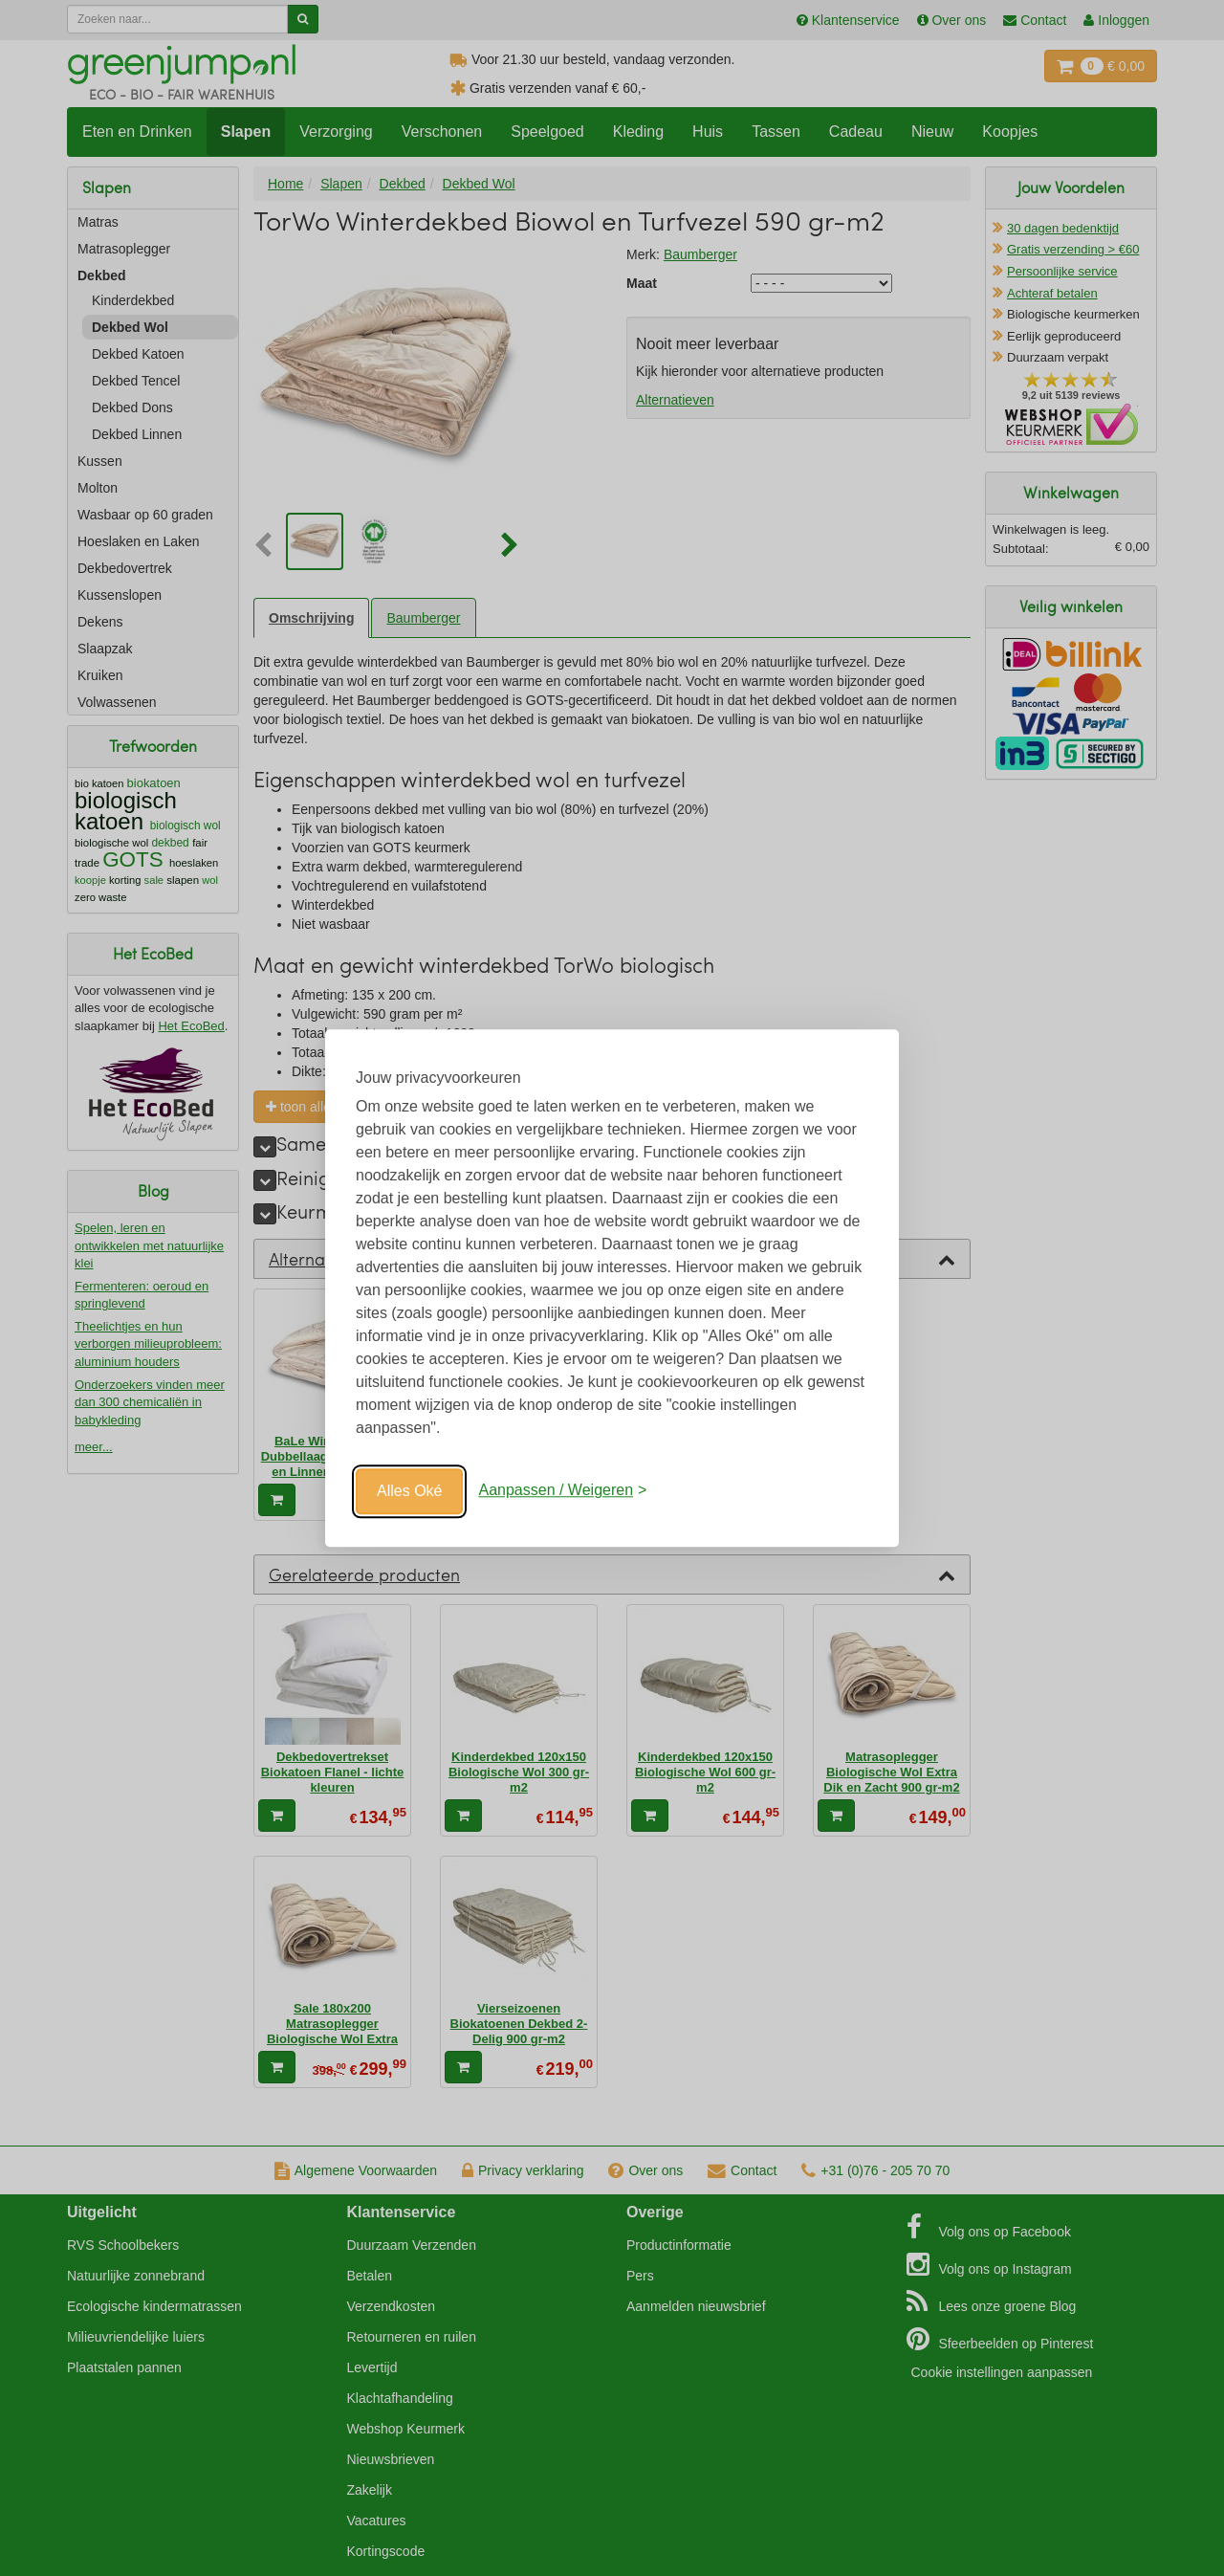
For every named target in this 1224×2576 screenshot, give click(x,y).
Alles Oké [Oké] (409, 1491)
